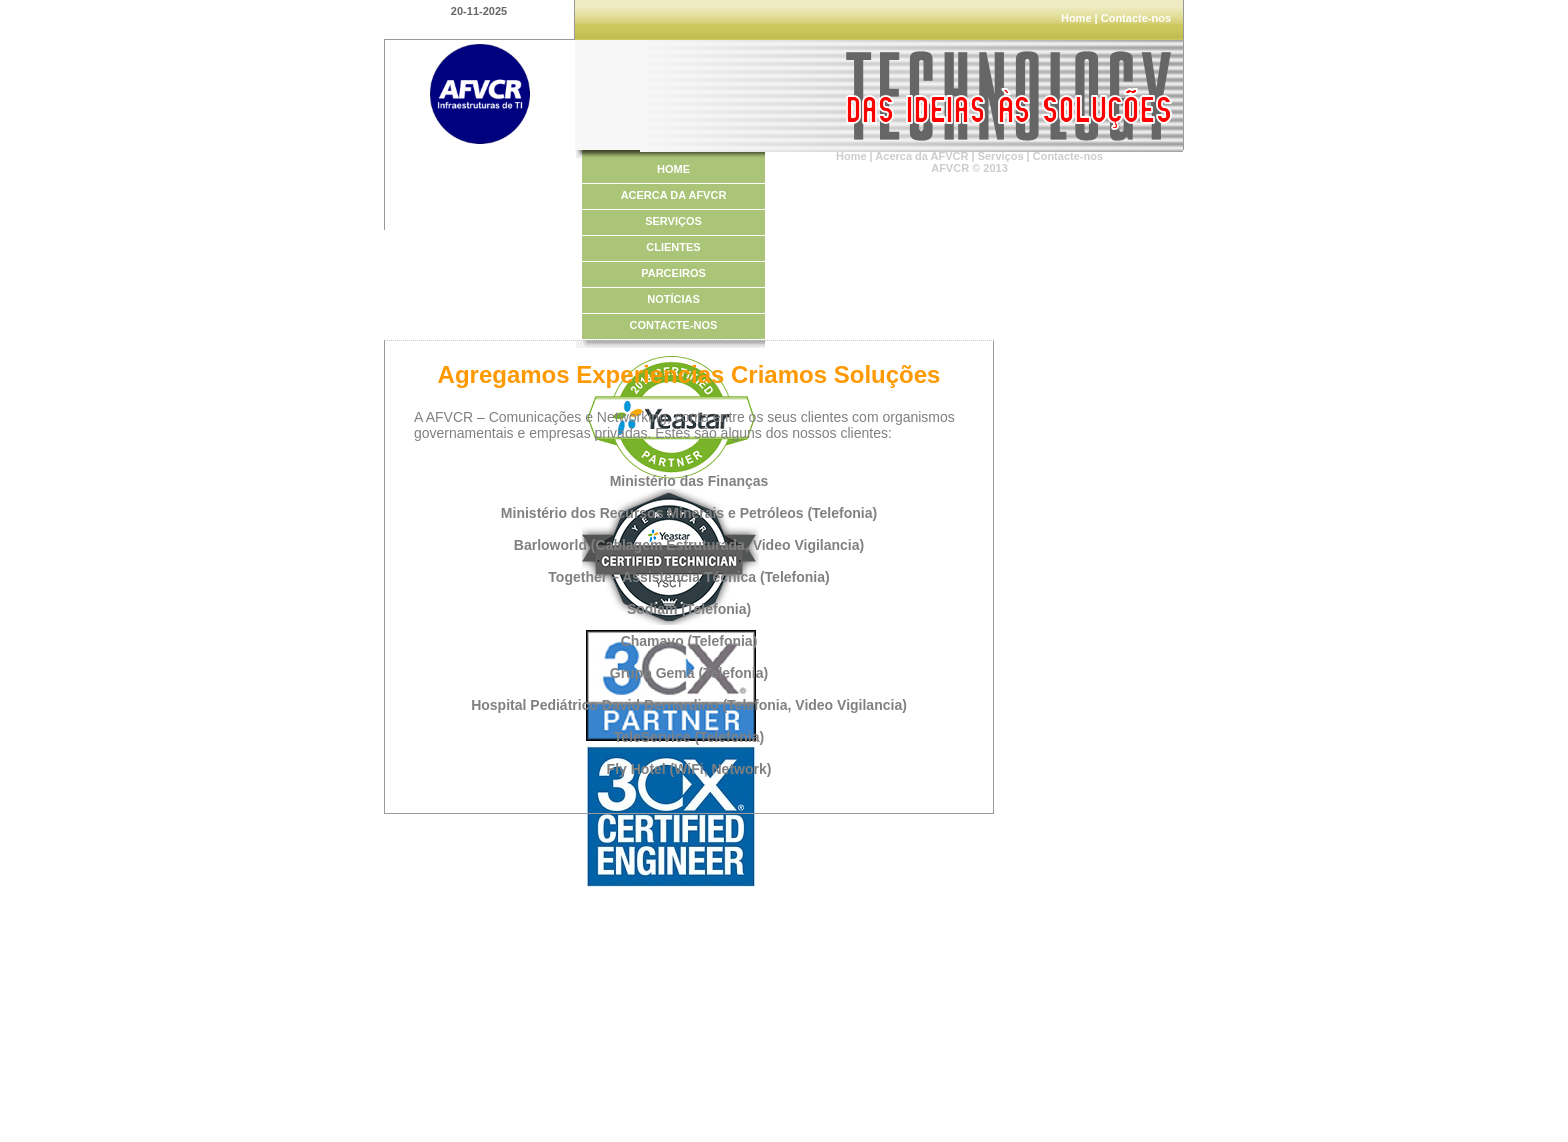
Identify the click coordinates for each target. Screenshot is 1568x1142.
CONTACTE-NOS (674, 325)
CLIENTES (673, 247)
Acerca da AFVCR (921, 156)
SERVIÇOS (673, 221)
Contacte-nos (1136, 18)
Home (1076, 18)
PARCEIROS (673, 273)
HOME (673, 169)
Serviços (1001, 156)
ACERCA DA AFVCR (674, 195)
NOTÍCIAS (673, 299)
